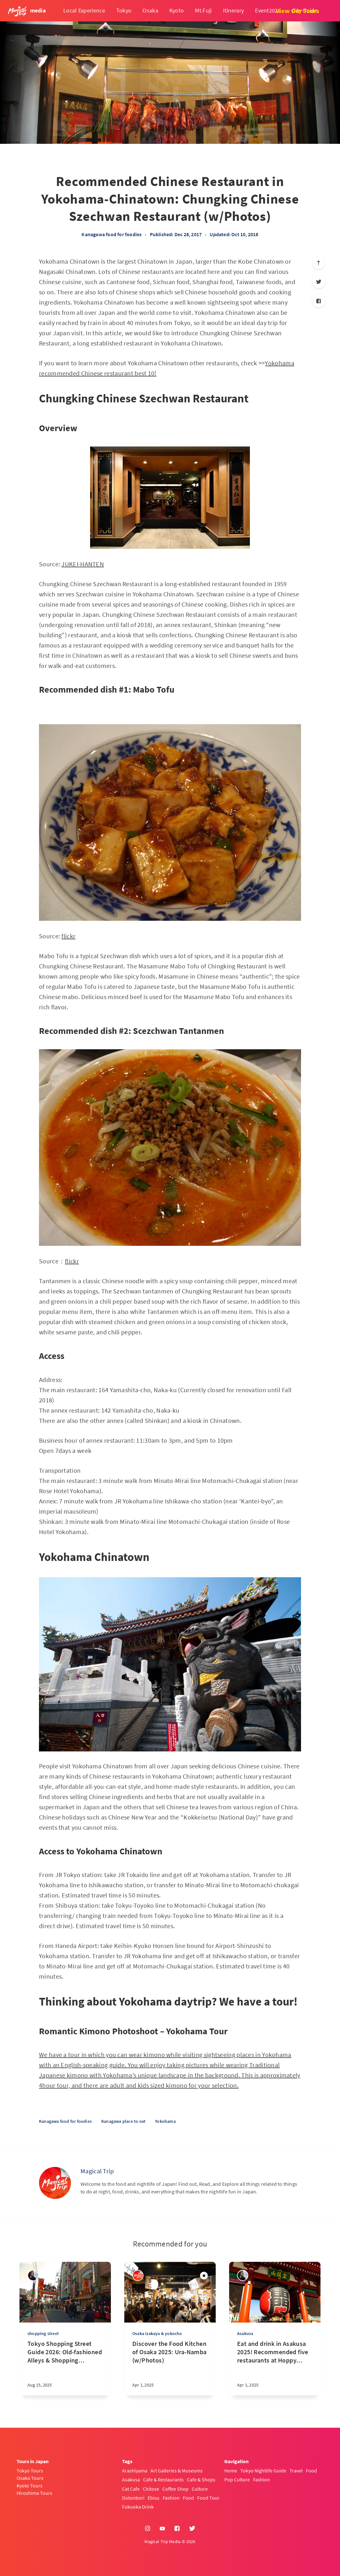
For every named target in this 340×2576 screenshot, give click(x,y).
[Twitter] (318, 281)
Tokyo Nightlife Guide (263, 2470)
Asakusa (245, 2333)
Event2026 (268, 10)
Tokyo (124, 10)
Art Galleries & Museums (177, 2470)
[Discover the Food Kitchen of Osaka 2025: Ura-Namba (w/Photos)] (170, 2367)
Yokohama (165, 2121)
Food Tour (208, 2498)
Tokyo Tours (30, 2470)
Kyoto (176, 10)
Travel (296, 2470)
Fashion (171, 2498)
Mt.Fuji (203, 10)
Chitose (151, 2489)
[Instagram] (147, 2529)
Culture (200, 2489)
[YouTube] (162, 2529)
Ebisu (153, 2498)
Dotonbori (133, 2498)
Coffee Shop (175, 2489)
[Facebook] (318, 301)
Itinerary (233, 10)
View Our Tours (297, 11)
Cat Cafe (131, 2489)
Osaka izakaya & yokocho (157, 2333)
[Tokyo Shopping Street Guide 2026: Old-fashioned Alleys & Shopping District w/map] (65, 2367)
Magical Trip (97, 2171)
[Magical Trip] (55, 2183)
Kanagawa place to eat (123, 2121)
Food (188, 2498)
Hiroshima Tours (34, 2493)
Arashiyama (134, 2470)
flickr (68, 936)
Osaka (150, 10)
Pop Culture (237, 2479)
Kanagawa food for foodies (111, 234)
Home (230, 2470)
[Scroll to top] (318, 262)
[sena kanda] (33, 2275)
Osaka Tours (30, 2478)
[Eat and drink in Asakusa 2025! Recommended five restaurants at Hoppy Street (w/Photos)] (275, 2367)
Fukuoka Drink (138, 2507)
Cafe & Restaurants (163, 2479)
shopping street (43, 2333)
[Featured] (204, 2275)
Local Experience (84, 10)
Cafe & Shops (201, 2479)
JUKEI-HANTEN (82, 564)
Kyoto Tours (29, 2485)
